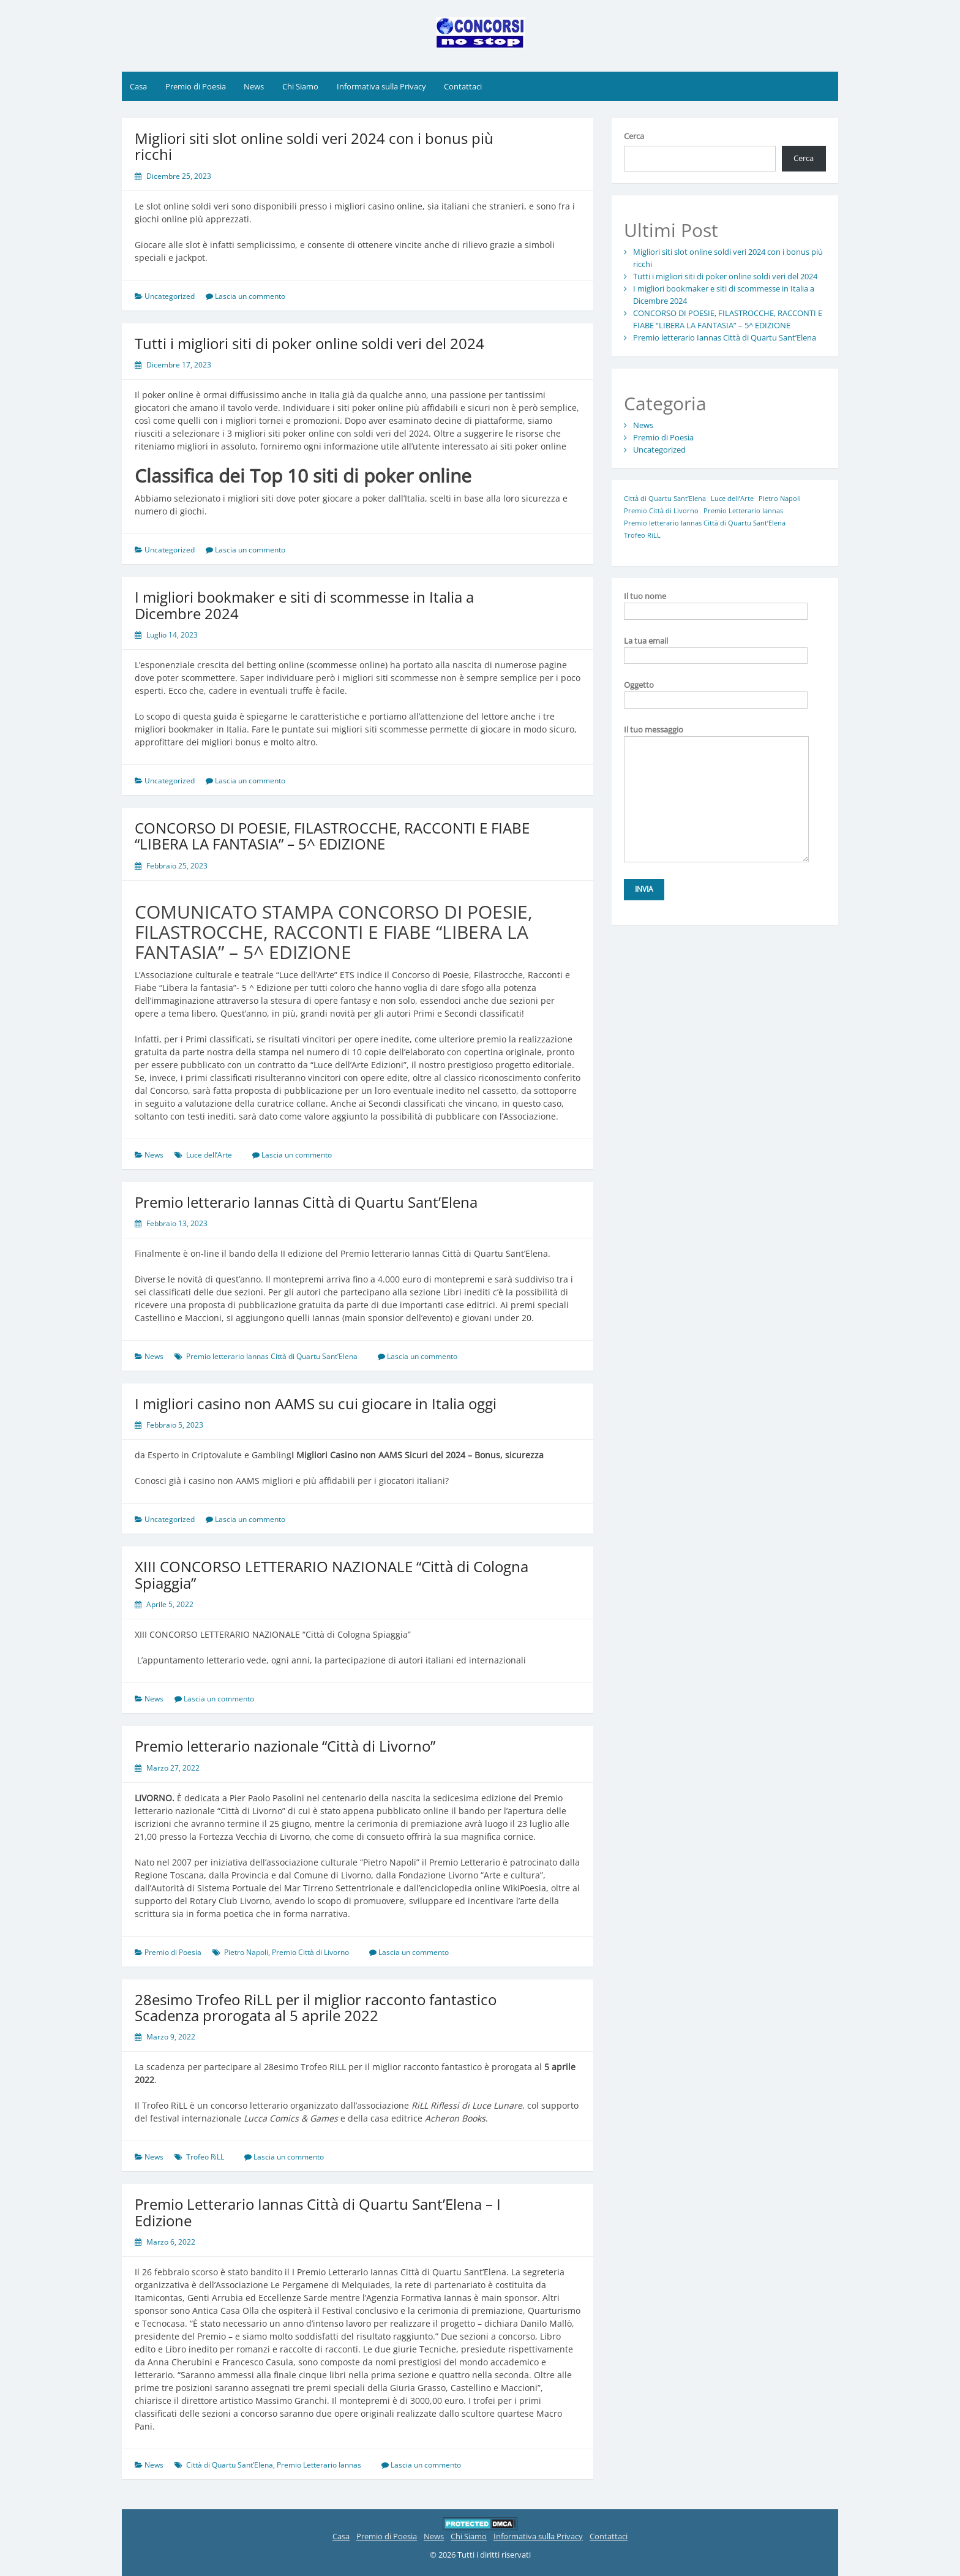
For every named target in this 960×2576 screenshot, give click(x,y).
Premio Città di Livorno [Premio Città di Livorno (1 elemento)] (661, 511)
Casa (138, 86)
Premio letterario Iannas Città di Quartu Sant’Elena (306, 1202)
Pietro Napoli (246, 1952)
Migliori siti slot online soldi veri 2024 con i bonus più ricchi (314, 146)
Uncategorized (169, 296)
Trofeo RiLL (205, 2157)
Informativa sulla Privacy (381, 86)
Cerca (634, 135)
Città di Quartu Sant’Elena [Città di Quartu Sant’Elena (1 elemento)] (665, 498)
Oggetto (716, 692)
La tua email (716, 648)
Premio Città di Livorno (310, 1952)
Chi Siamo (300, 86)
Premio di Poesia (195, 86)
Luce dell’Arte (209, 1155)
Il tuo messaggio (716, 735)
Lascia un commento (250, 296)
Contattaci (463, 86)
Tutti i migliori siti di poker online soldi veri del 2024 (309, 343)
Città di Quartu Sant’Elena (229, 2465)
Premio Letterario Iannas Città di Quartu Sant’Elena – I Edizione (318, 2212)
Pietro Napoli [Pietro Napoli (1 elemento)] (780, 498)
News (254, 86)
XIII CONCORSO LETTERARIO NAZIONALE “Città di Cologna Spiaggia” (331, 1574)
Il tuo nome (716, 603)
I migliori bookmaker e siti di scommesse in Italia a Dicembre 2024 (304, 605)
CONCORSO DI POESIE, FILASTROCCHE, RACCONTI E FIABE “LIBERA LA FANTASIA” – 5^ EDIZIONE (332, 836)
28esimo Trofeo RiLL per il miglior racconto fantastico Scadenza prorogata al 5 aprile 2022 (316, 2007)
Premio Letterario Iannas (319, 2465)
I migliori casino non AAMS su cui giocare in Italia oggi (316, 1403)
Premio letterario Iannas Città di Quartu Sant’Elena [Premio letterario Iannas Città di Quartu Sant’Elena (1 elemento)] (705, 523)
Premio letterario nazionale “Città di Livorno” (285, 1746)
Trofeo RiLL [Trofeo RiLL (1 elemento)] (642, 535)
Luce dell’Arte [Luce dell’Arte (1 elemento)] (732, 498)
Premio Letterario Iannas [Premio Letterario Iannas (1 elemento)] (743, 511)
